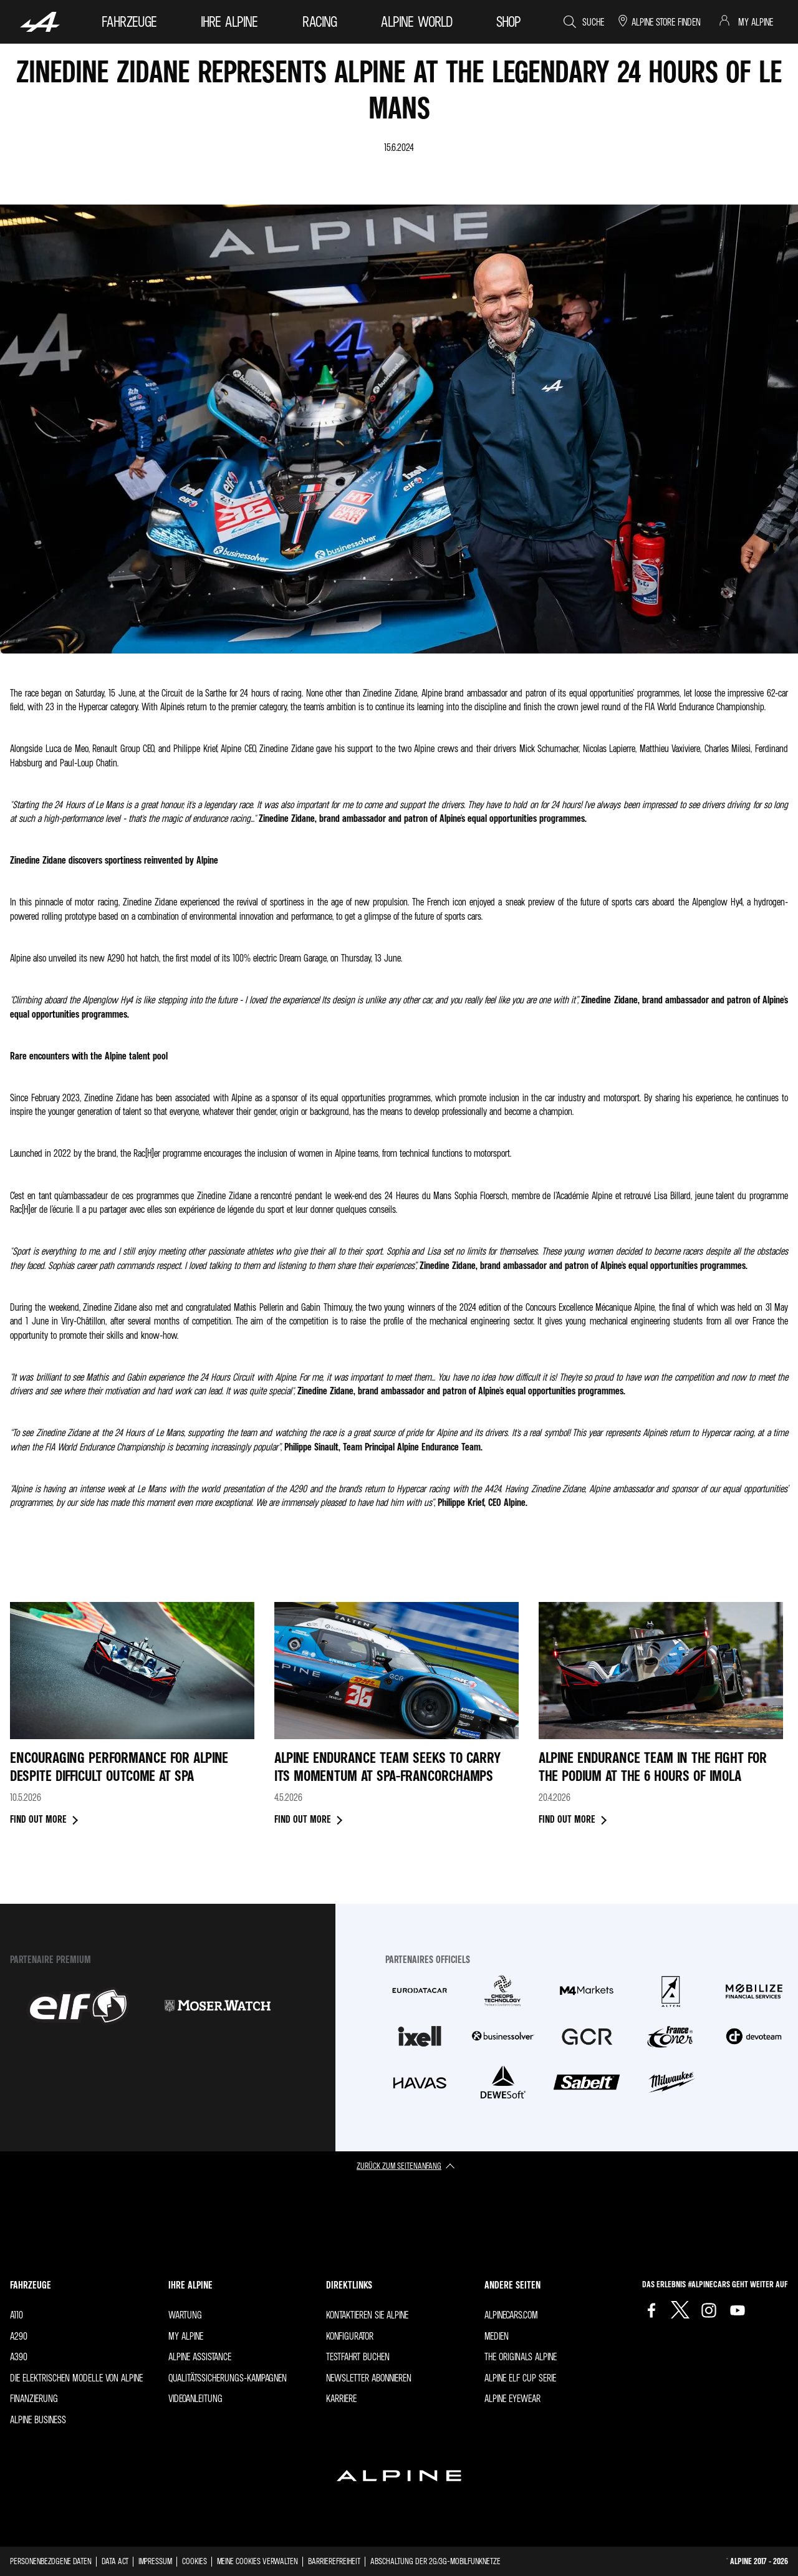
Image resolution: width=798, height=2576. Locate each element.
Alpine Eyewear (512, 2398)
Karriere (341, 2398)
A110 (16, 2314)
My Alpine (185, 2336)
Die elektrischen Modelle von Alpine (76, 2377)
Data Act (115, 2560)
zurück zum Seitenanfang (399, 2165)
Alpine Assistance (199, 2356)
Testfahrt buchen (358, 2356)
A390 (18, 2356)
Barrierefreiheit (334, 2560)
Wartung (185, 2314)
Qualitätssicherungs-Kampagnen (227, 2377)
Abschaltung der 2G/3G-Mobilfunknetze (435, 2560)
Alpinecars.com (511, 2314)
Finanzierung (34, 2398)
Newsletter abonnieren (368, 2377)
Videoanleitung (195, 2398)
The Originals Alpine (520, 2356)
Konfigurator (349, 2336)
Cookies (194, 2560)
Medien (496, 2336)
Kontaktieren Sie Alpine (367, 2314)
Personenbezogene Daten (51, 2560)
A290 (18, 2336)
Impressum (155, 2560)
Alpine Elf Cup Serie (520, 2377)
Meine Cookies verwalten (257, 2561)
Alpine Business (38, 2419)
